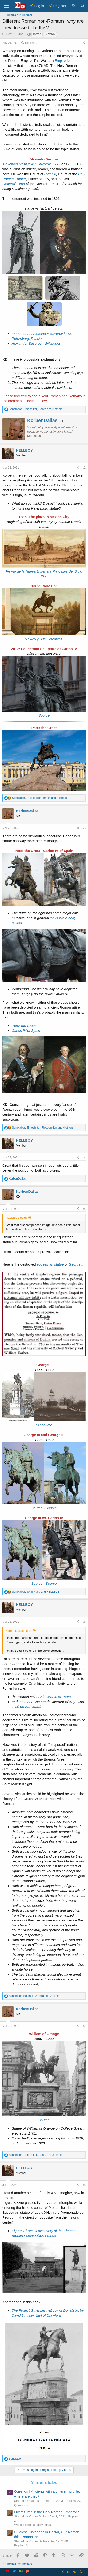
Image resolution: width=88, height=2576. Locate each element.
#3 (84, 828)
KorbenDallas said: (18, 1630)
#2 (84, 467)
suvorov (50, 34)
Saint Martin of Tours (54, 1697)
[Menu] (6, 6)
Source (36, 1508)
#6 (84, 1621)
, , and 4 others (42, 1127)
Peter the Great (24, 1026)
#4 (84, 1157)
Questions (21, 2505)
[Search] (82, 5)
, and (35, 1591)
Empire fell (63, 61)
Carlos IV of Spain (26, 1031)
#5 (84, 1208)
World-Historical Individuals (32, 2525)
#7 (84, 2026)
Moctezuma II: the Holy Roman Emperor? (46, 2512)
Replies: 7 (29, 42)
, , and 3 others (35, 409)
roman (37, 34)
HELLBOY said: (16, 1217)
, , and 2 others (39, 797)
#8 (84, 2185)
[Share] (84, 43)
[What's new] (73, 5)
